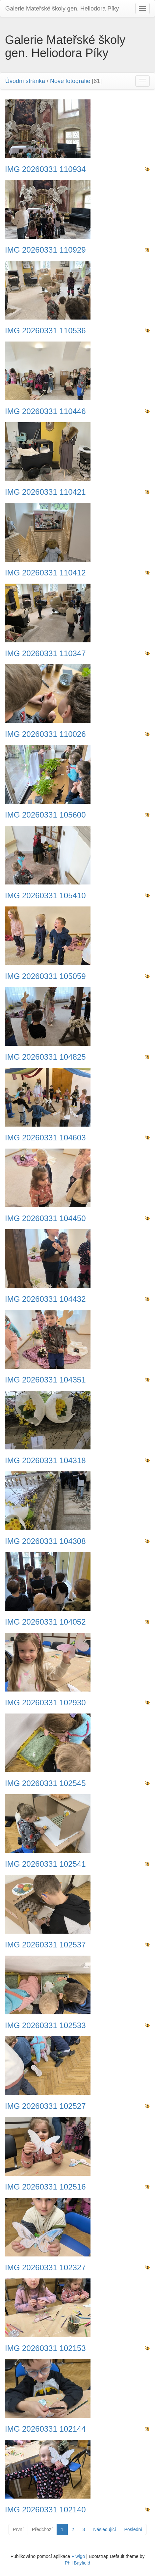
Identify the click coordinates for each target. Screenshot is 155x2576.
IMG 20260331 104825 (45, 1057)
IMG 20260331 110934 (45, 169)
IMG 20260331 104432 (45, 1299)
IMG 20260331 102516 (45, 2187)
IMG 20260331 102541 (45, 1864)
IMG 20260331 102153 (45, 2348)
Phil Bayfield (77, 2563)
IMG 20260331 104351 (45, 1380)
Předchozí (42, 2529)
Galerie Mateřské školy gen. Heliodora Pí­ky (62, 8)
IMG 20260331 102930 (45, 1702)
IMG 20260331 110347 (45, 653)
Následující (104, 2529)
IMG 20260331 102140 (45, 2509)
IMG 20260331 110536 (45, 330)
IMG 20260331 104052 (45, 1622)
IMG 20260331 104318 (45, 1460)
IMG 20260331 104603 (45, 1137)
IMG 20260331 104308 (45, 1541)
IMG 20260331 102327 (45, 2267)
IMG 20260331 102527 (45, 2106)
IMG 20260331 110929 (45, 250)
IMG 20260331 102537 (45, 1945)
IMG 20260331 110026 (45, 734)
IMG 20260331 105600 (45, 815)
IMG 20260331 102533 (45, 2025)
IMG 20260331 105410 (45, 895)
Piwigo (78, 2556)
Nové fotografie (70, 81)
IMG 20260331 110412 (45, 573)
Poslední (133, 2529)
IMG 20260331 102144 (45, 2429)
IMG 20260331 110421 (45, 492)
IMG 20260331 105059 (45, 976)
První (18, 2529)
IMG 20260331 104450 (45, 1218)
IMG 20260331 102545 (45, 1783)
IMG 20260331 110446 (45, 411)
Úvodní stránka (25, 81)
